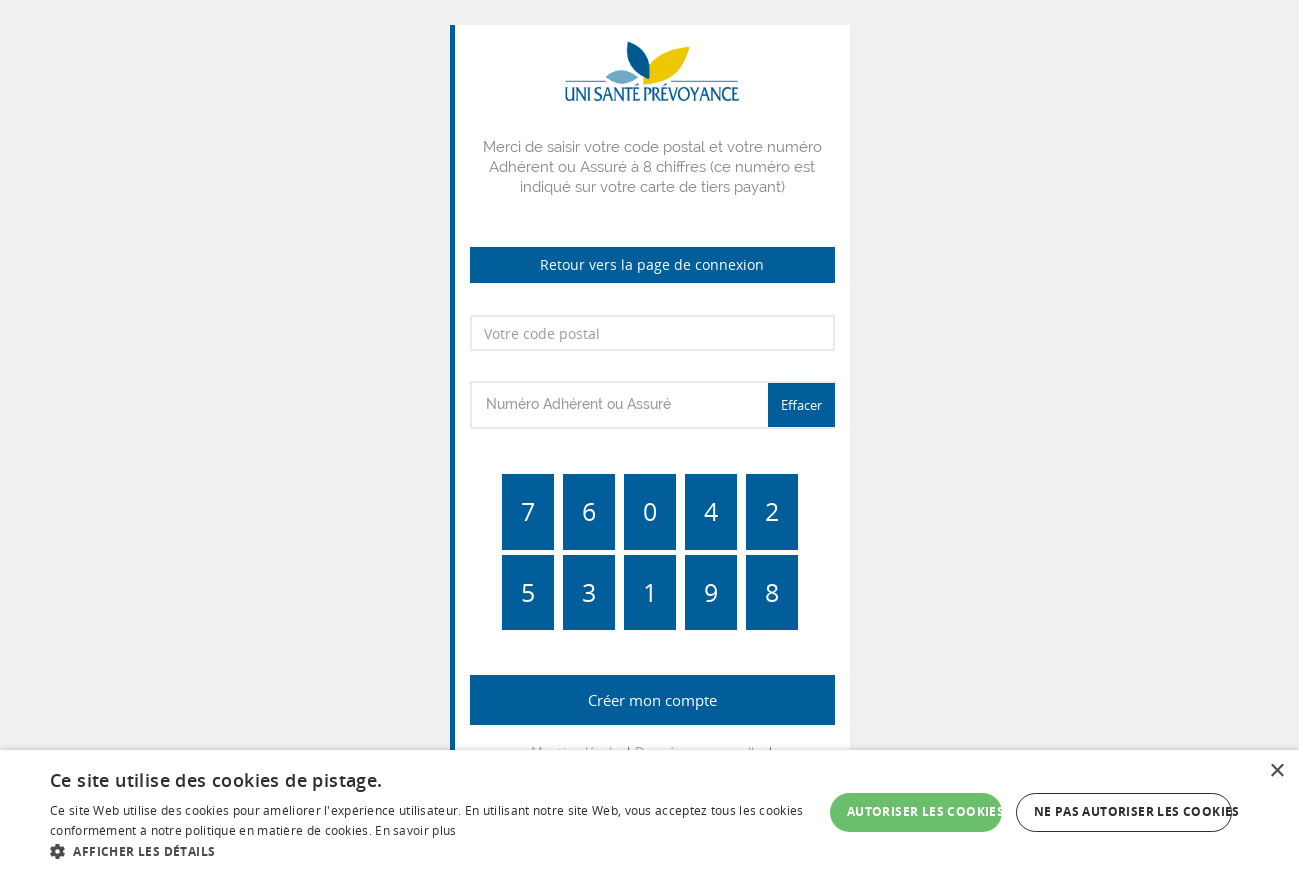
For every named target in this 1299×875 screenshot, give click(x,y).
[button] (436, 850)
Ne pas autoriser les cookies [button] (1133, 811)
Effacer (801, 405)
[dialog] (649, 812)
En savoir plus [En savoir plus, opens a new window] (415, 830)
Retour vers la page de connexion (652, 264)
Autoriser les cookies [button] (924, 811)
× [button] (1276, 771)
